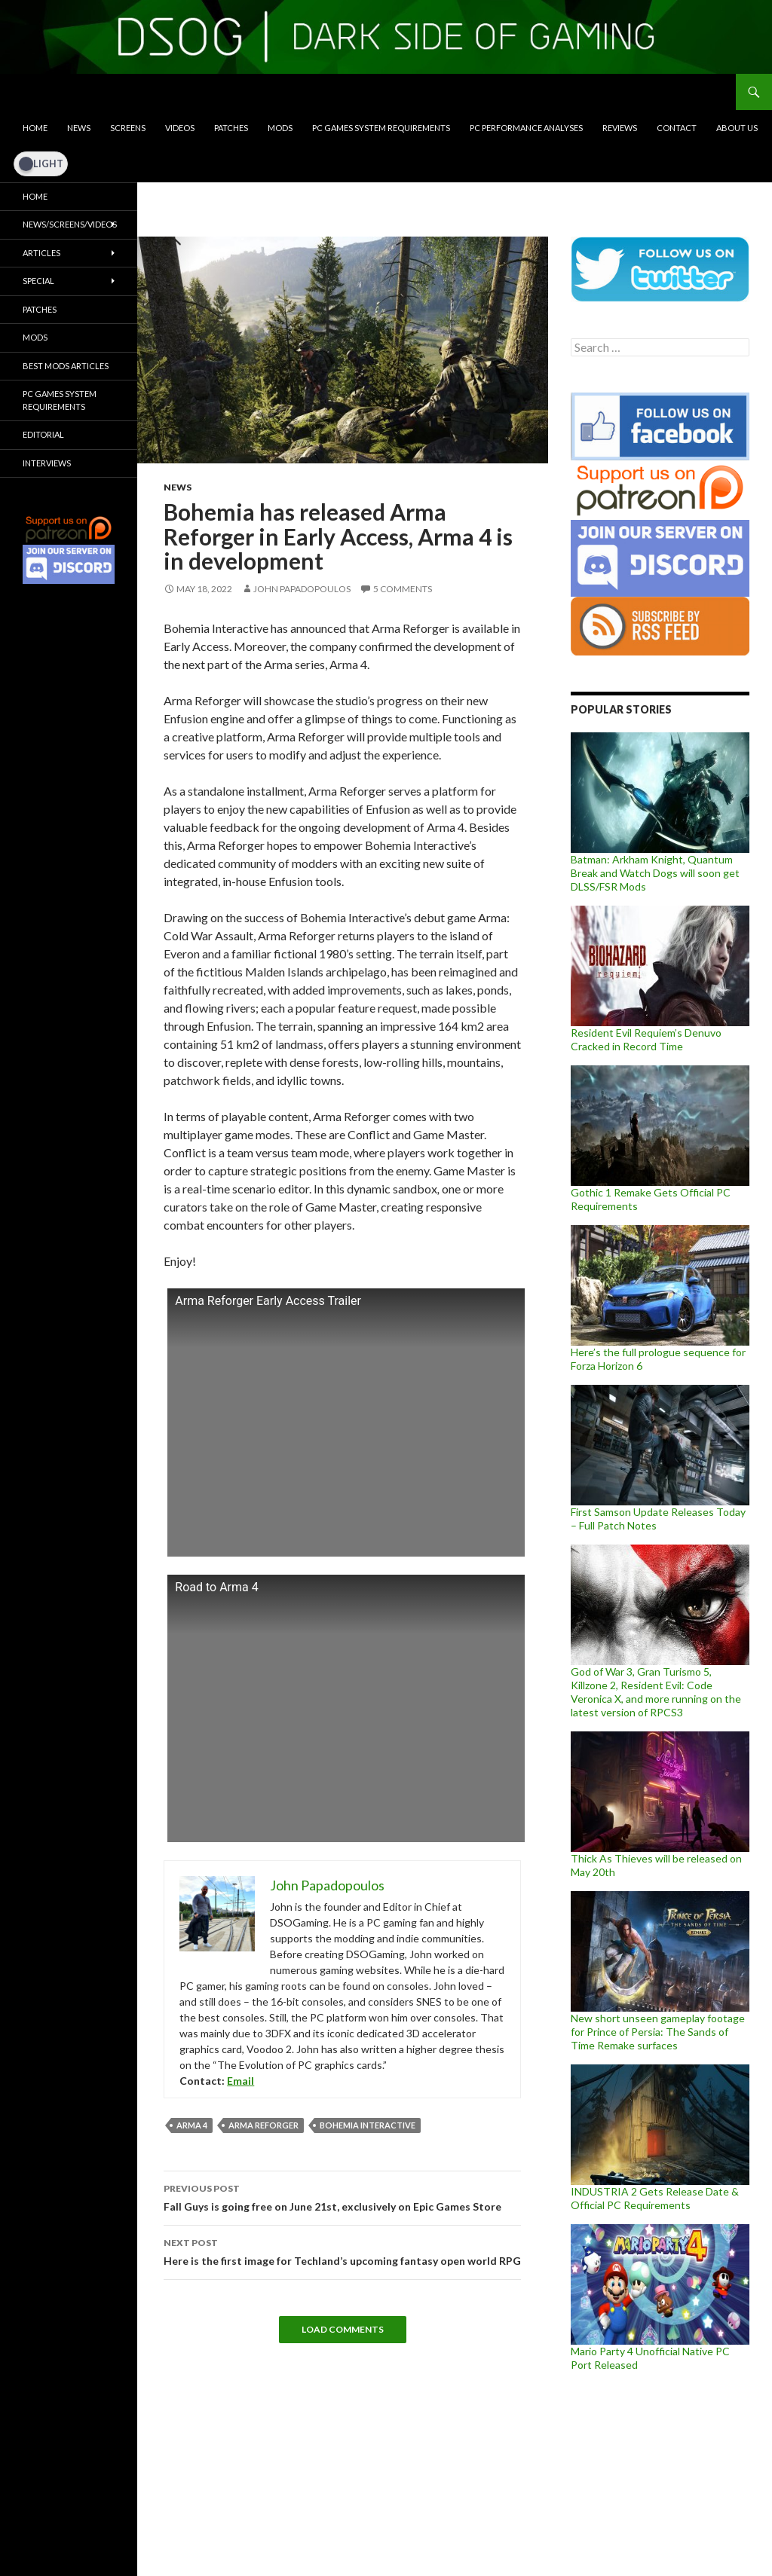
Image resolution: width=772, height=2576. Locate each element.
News (78, 128)
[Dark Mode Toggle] (41, 163)
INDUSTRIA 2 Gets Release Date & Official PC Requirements (655, 2198)
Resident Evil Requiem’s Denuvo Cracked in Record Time (646, 1039)
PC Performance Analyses (526, 128)
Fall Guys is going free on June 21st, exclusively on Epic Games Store (342, 2196)
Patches (231, 128)
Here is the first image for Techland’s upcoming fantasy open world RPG (342, 2250)
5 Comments (402, 588)
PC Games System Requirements (381, 128)
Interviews (47, 463)
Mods (280, 128)
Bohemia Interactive (367, 2125)
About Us (737, 128)
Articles (41, 253)
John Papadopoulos (302, 588)
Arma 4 (191, 2125)
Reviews (619, 128)
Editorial (43, 434)
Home (35, 128)
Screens (128, 128)
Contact (677, 128)
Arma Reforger (263, 2125)
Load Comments (343, 2329)
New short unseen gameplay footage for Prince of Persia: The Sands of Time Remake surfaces (658, 2032)
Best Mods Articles (66, 366)
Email (240, 2080)
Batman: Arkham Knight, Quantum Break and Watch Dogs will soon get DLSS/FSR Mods (655, 873)
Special (38, 281)
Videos (180, 128)
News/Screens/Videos (70, 224)
